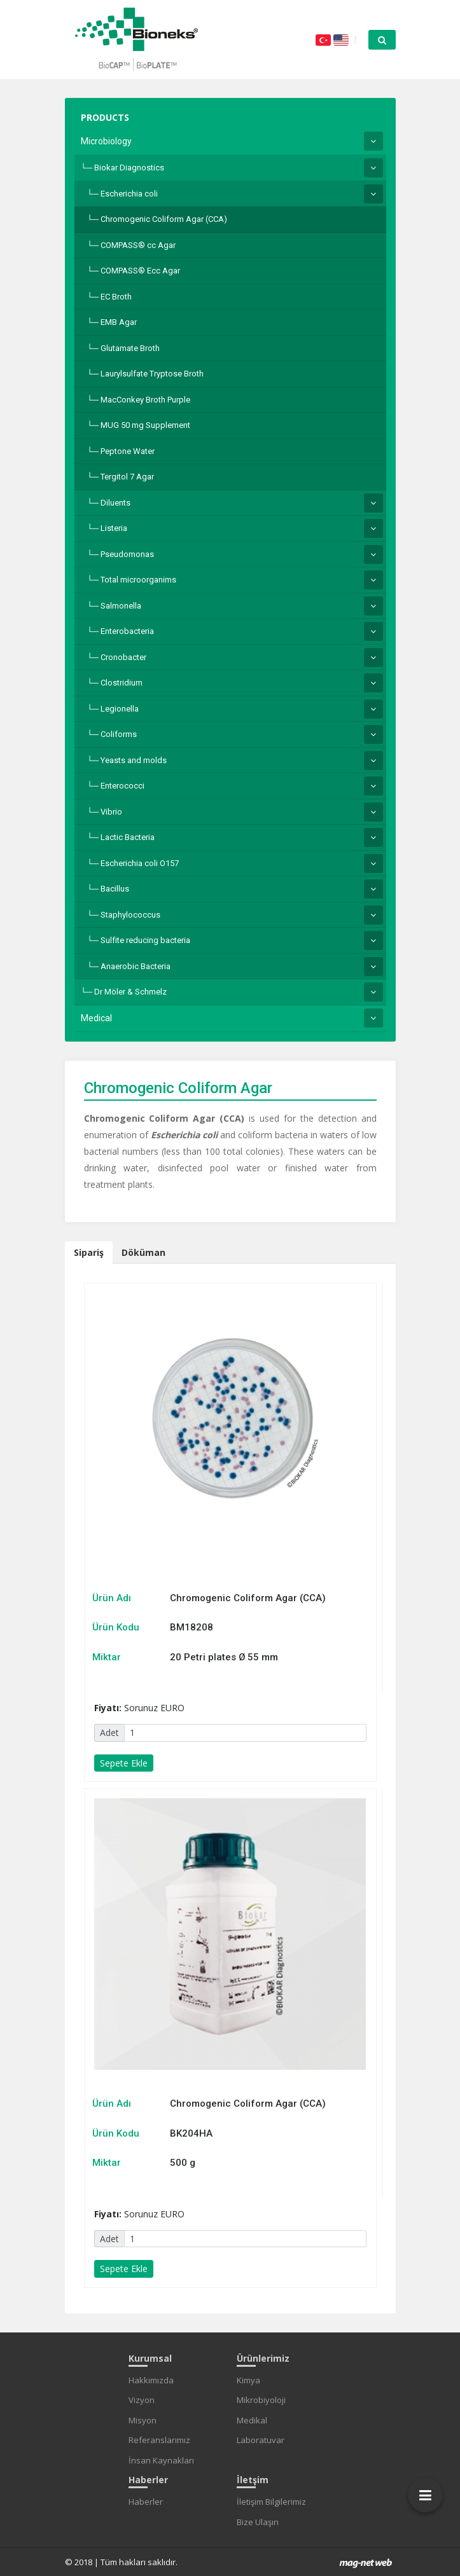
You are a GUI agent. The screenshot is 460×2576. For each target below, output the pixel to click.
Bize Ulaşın (258, 2522)
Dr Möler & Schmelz (130, 991)
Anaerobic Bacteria (136, 966)
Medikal (252, 2420)
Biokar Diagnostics (129, 167)
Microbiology (106, 141)
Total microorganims (138, 579)
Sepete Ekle (124, 1763)
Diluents (115, 502)
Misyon (143, 2420)
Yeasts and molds (134, 760)
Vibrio (111, 811)
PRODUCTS (105, 117)
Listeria (114, 528)
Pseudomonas (127, 554)
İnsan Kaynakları (161, 2460)
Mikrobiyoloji (261, 2400)
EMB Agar (119, 322)
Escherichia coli (129, 193)
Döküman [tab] (143, 1252)
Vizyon (142, 2400)
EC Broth (116, 296)
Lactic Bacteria (128, 837)
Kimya (248, 2380)
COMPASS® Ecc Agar (140, 270)
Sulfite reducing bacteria (145, 940)
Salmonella (121, 605)
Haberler (146, 2501)
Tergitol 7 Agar (127, 476)
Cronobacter (123, 657)
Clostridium (122, 682)
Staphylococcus (130, 915)
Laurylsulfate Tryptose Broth (152, 373)
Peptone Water (128, 451)
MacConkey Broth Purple (145, 399)
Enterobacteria (127, 631)
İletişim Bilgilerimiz (271, 2501)
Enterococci (122, 785)
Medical (96, 1018)
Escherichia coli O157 (140, 863)
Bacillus (115, 888)
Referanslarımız (159, 2440)
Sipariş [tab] (89, 1252)
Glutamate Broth (130, 348)
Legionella (120, 708)
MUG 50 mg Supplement (145, 425)
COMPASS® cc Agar (138, 245)
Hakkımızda (151, 2380)
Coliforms (119, 734)
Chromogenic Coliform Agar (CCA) (164, 219)
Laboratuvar (260, 2440)
